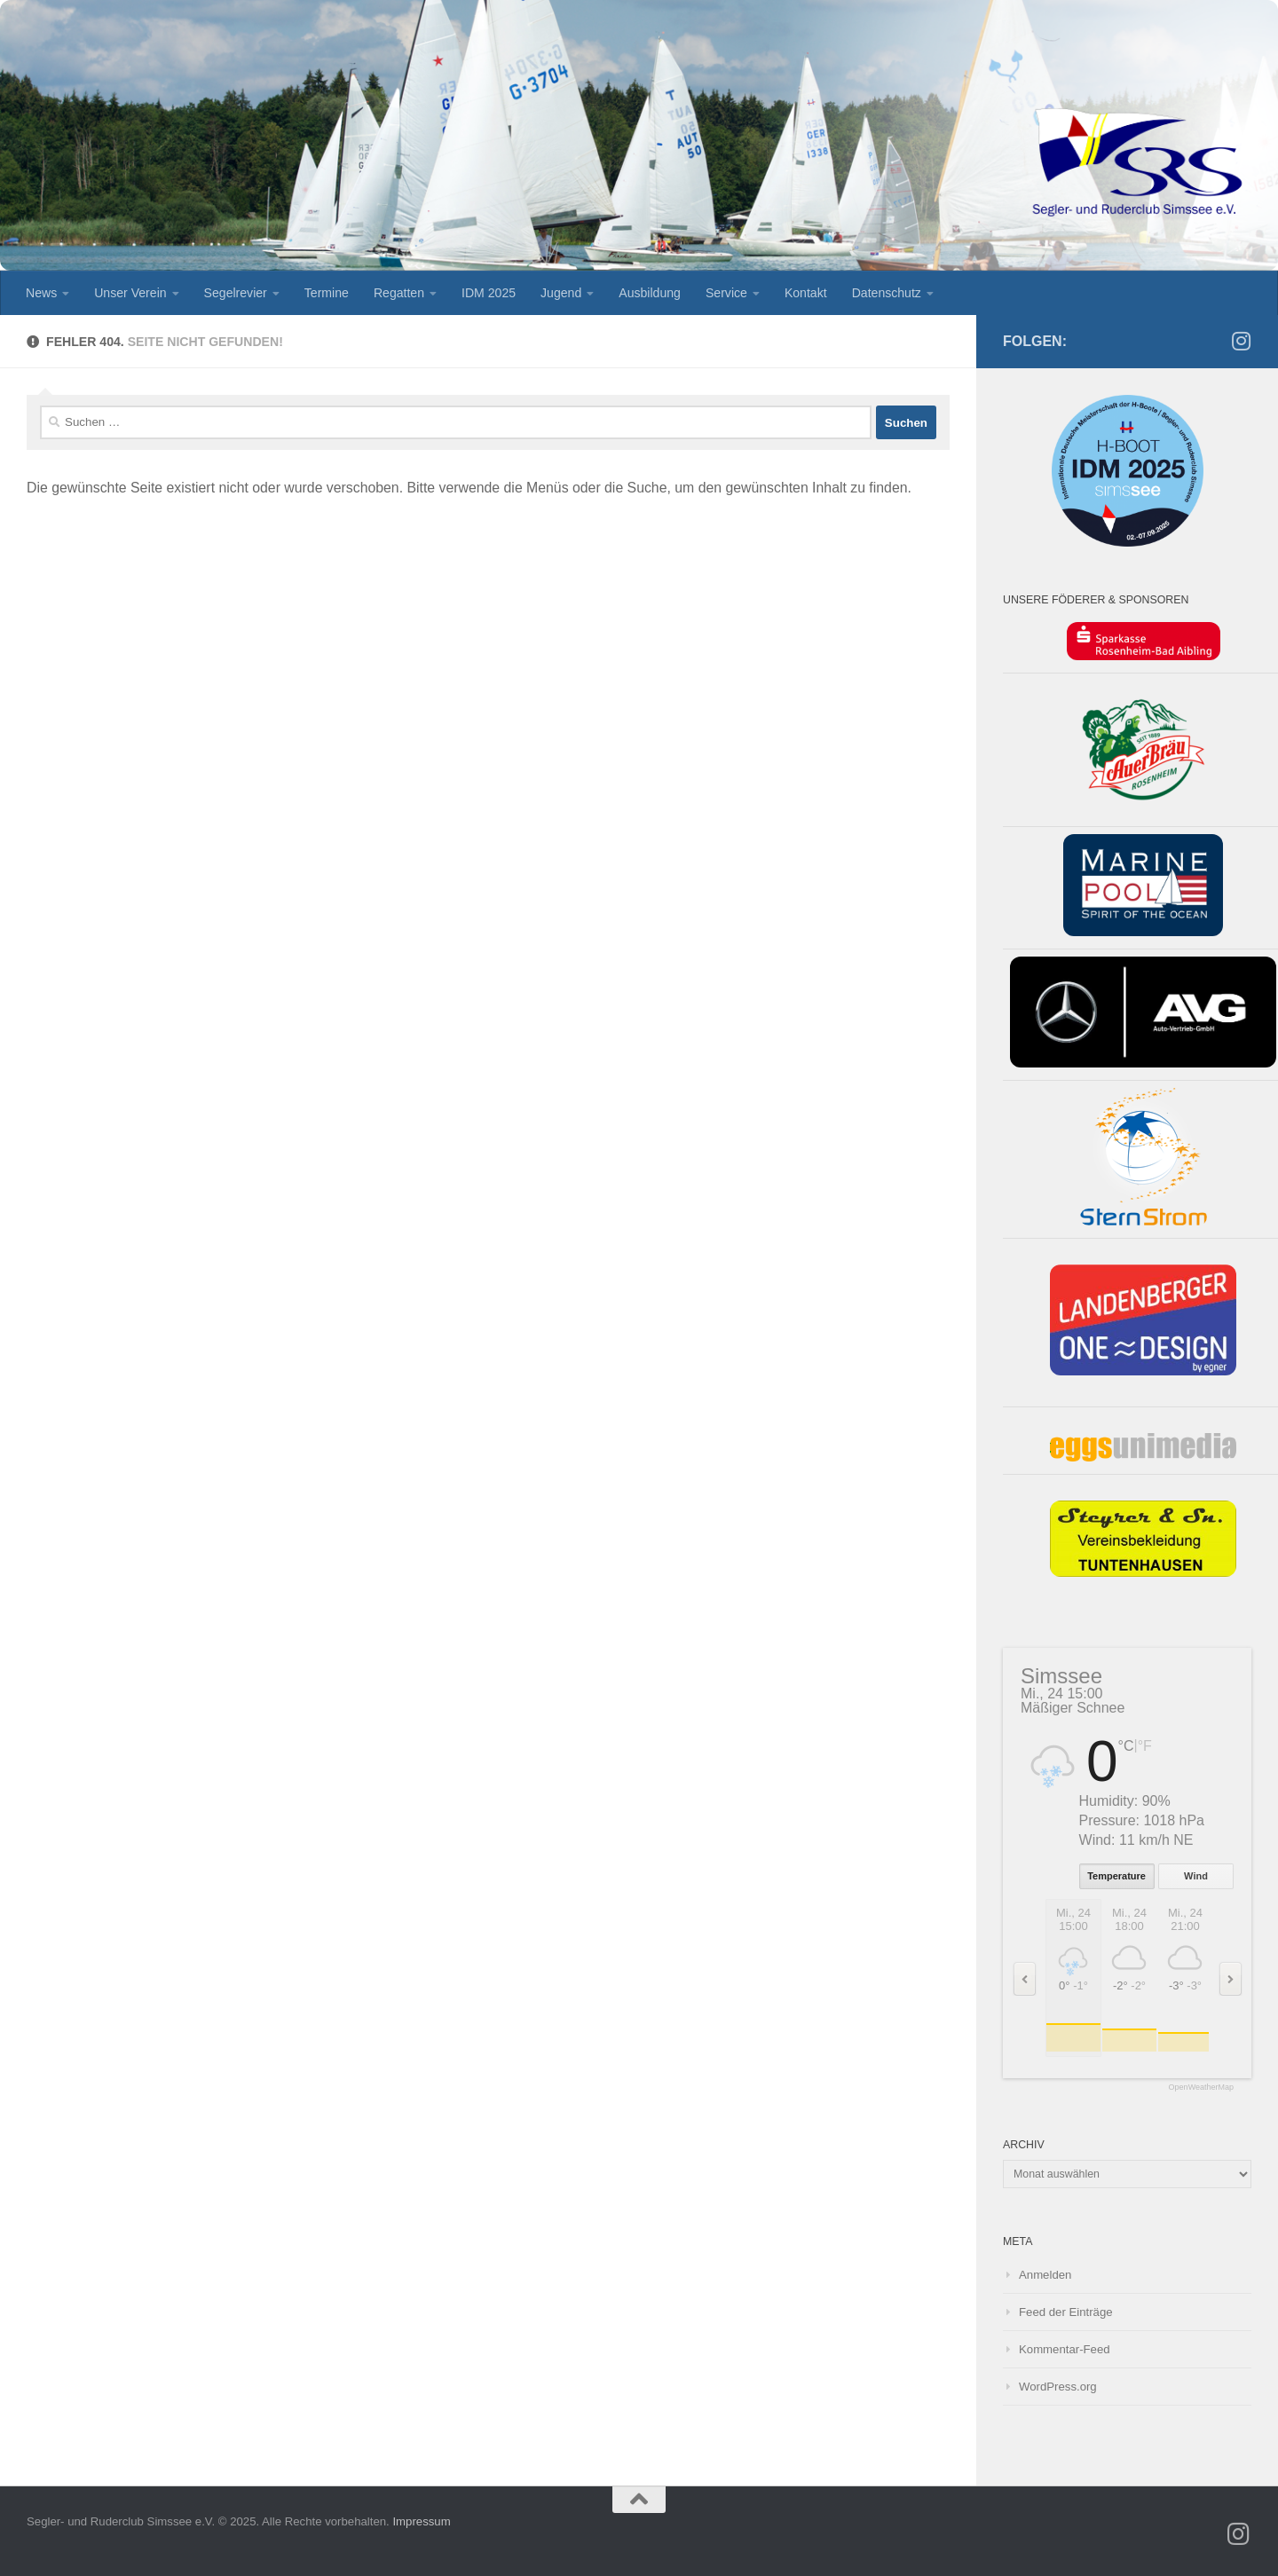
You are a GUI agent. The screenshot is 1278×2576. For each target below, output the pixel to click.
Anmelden (1045, 2274)
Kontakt (806, 293)
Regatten (399, 293)
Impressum (421, 2521)
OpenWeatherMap (1201, 2088)
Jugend (560, 293)
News (41, 293)
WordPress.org (1058, 2386)
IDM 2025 (489, 293)
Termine (326, 293)
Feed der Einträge (1066, 2312)
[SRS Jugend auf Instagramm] (1240, 340)
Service (726, 293)
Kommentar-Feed (1064, 2349)
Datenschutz (886, 293)
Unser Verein (130, 293)
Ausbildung (650, 293)
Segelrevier (235, 293)
